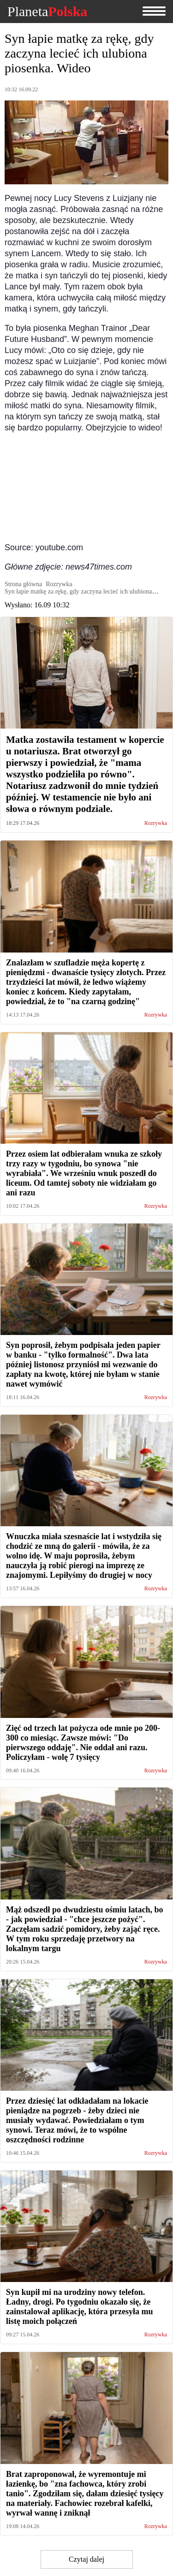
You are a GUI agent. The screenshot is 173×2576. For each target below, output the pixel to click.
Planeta (47, 11)
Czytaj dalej (86, 2559)
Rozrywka (155, 823)
